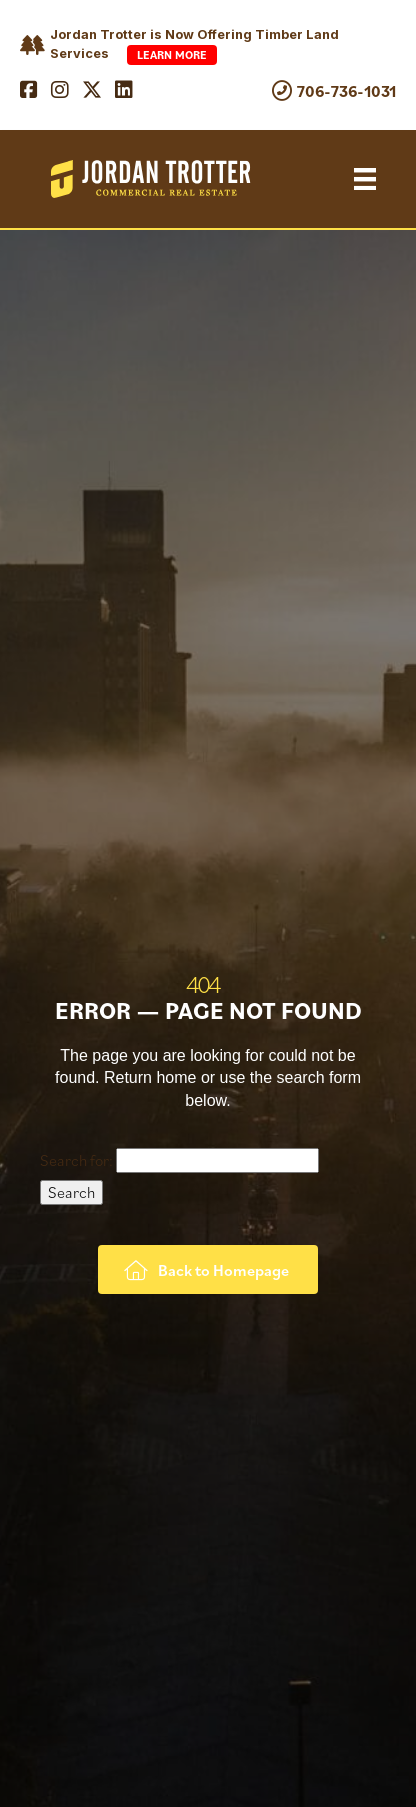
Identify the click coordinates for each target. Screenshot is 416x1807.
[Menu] (365, 179)
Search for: (76, 1160)
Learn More (172, 54)
